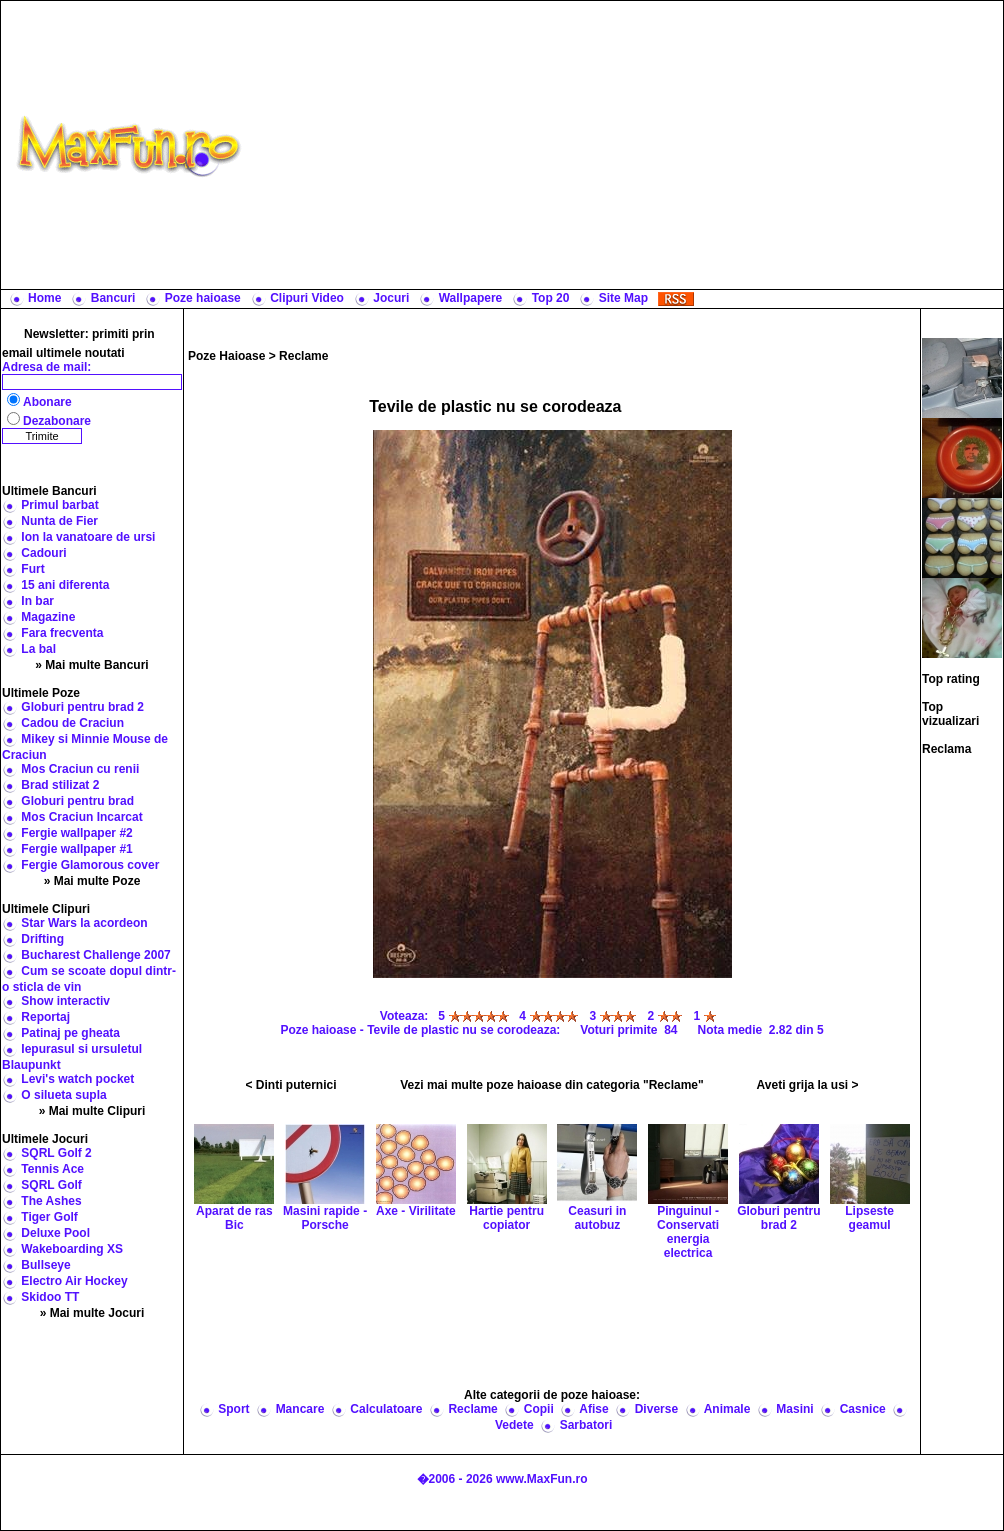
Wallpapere (471, 298)
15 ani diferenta (65, 585)
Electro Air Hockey (74, 1281)
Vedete (514, 1425)
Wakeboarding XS (72, 1249)
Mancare (300, 1409)
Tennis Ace (52, 1169)
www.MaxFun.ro (542, 1479)
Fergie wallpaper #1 (76, 849)
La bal (38, 649)
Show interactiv (65, 1001)
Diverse (656, 1409)
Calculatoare (386, 1409)
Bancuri (113, 298)
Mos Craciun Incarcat (81, 817)
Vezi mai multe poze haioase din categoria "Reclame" (552, 1085)
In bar (37, 601)
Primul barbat (59, 505)
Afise (593, 1409)
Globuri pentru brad (77, 801)
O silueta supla (63, 1095)
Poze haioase (203, 298)
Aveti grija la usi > (808, 1085)
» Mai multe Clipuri (92, 1111)
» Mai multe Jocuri (92, 1313)
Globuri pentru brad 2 (82, 707)
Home (44, 298)
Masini (794, 1409)
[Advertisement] (627, 145)
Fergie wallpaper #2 (76, 833)
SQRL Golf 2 (56, 1153)
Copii (539, 1409)
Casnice (863, 1409)
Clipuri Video (307, 298)
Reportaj (45, 1017)
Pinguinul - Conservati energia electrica (688, 1208)
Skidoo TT (50, 1297)
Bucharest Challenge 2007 (95, 955)
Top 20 (551, 298)
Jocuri (391, 298)
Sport (233, 1409)
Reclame (303, 356)
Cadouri (43, 553)
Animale (727, 1409)
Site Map (623, 298)
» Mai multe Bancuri (91, 665)
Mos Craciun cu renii (80, 769)
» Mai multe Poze (92, 881)
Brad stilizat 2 (60, 785)
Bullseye (45, 1265)
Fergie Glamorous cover (90, 865)
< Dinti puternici (291, 1085)
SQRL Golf (51, 1185)
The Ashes (51, 1201)
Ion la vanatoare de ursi (88, 537)
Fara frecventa (62, 633)
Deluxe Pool (55, 1233)
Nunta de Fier (59, 521)
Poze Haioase (226, 356)
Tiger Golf (49, 1217)
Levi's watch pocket (77, 1079)
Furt (32, 569)
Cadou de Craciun (72, 723)
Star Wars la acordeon (84, 923)
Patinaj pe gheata (70, 1033)
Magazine (48, 617)
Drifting (42, 939)
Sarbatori (586, 1425)
